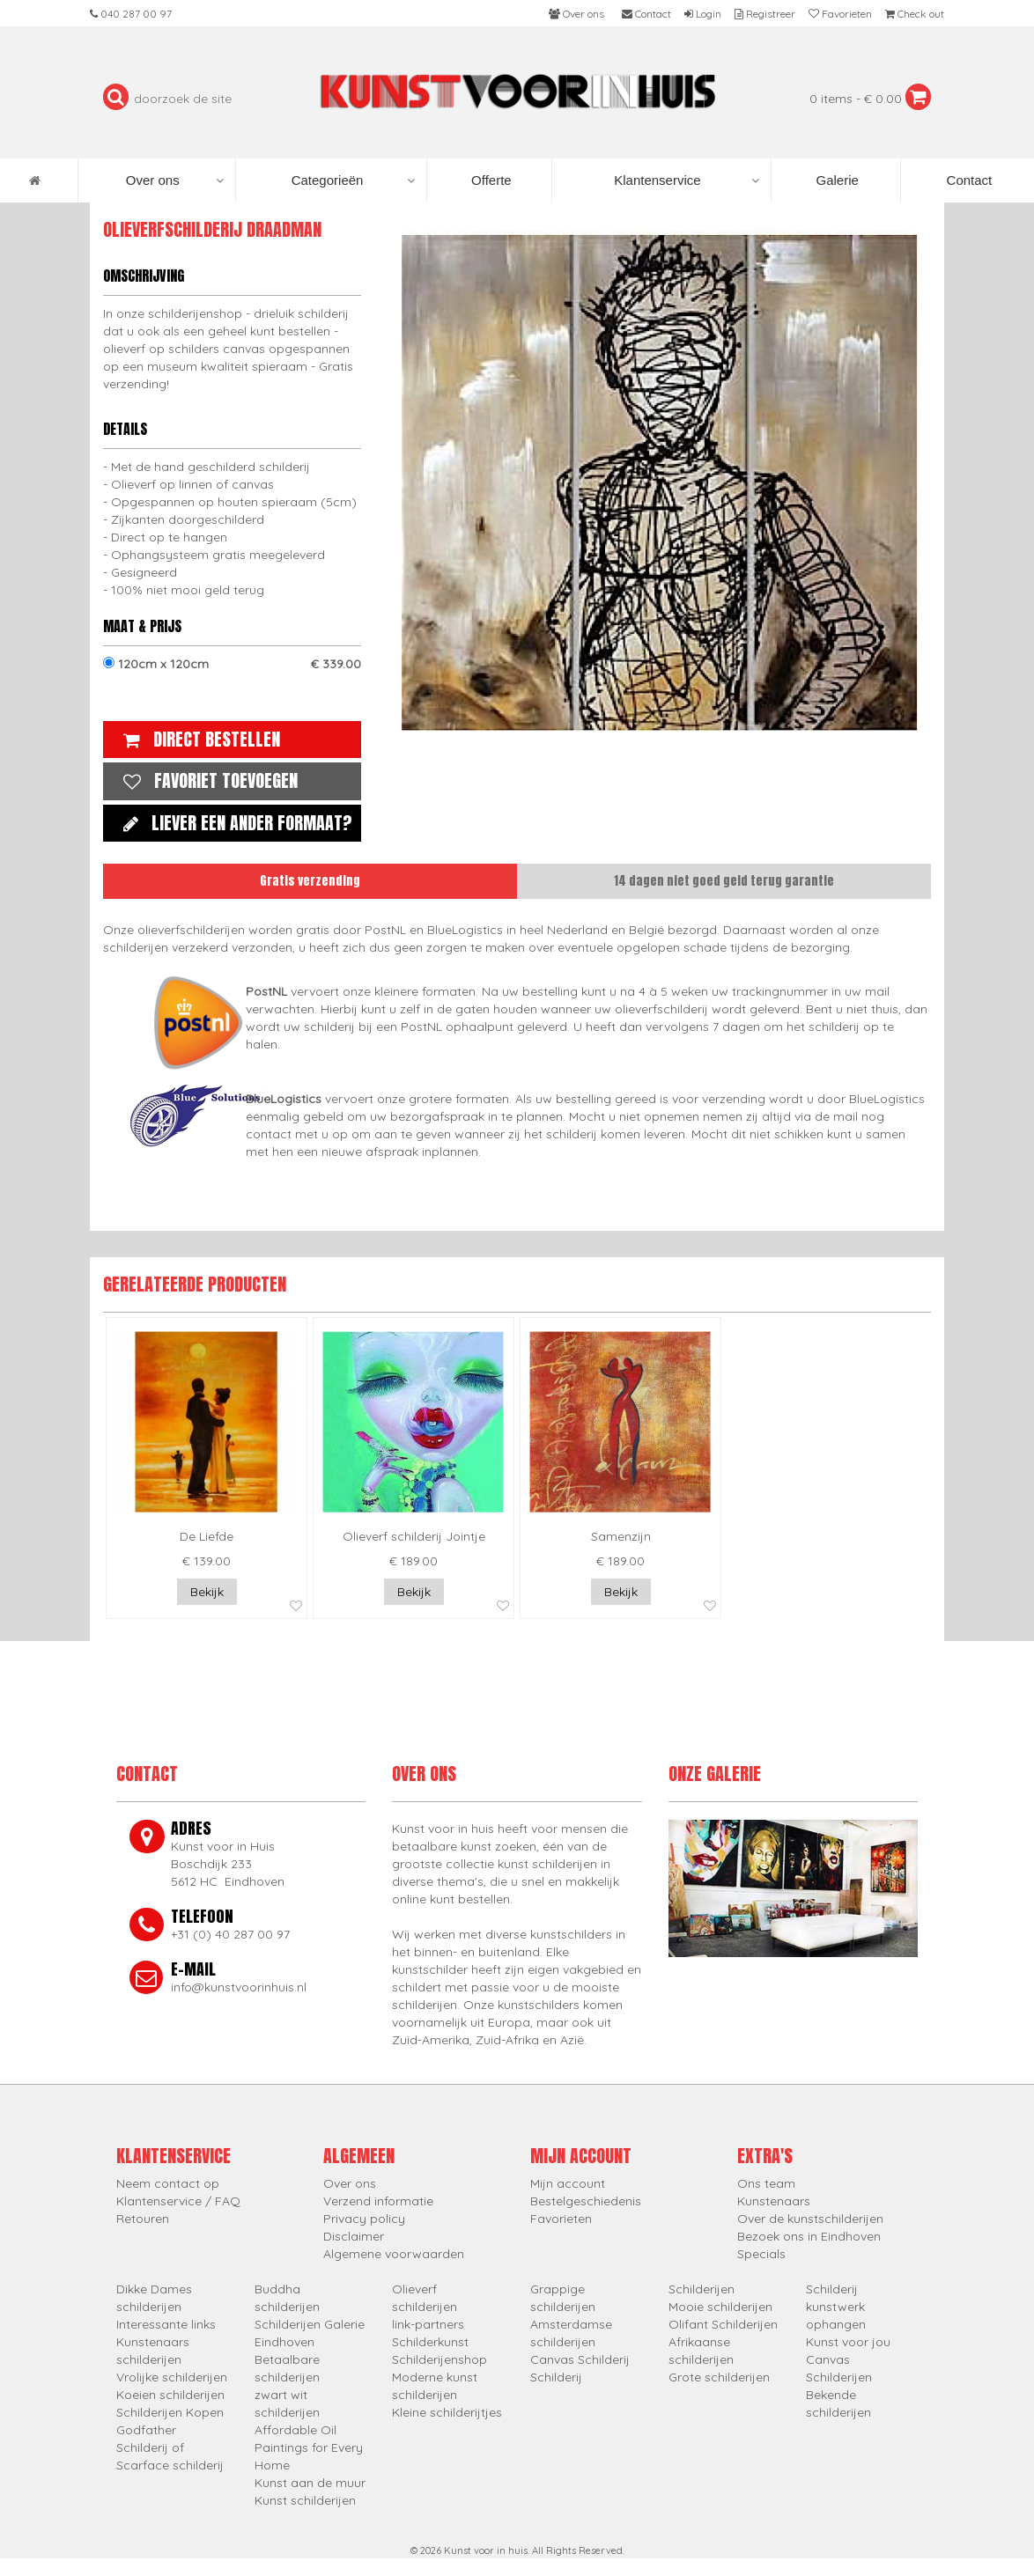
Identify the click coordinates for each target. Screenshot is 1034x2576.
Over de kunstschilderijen (810, 2218)
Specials (761, 2254)
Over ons (175, 180)
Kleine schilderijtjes (447, 2412)
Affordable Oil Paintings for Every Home (309, 2447)
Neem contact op (167, 2183)
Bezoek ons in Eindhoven (809, 2236)
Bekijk (207, 1592)
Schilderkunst (430, 2342)
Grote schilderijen (719, 2377)
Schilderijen (701, 2289)
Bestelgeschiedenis (585, 2201)
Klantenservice (686, 180)
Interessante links (166, 2324)
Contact (967, 180)
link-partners (428, 2324)
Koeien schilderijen (170, 2395)
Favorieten (561, 2218)
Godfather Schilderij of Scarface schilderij (170, 2447)
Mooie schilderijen (720, 2307)
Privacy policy (364, 2218)
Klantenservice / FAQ (178, 2201)
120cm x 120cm (232, 664)
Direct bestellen (197, 739)
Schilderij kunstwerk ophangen (836, 2306)
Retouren (142, 2218)
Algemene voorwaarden (393, 2254)
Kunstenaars (773, 2201)
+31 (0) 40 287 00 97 (230, 1934)
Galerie (835, 180)
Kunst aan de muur (310, 2483)
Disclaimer (353, 2236)
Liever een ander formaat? (233, 822)
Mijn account (567, 2183)
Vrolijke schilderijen (171, 2377)
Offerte (490, 180)
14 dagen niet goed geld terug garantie (724, 881)
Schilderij (556, 2377)
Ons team (766, 2183)
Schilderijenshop (439, 2359)
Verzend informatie (378, 2201)
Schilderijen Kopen (170, 2412)
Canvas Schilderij (580, 2359)
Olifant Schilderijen (723, 2324)
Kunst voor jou (848, 2342)
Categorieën (354, 180)
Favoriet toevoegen (206, 780)
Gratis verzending (310, 881)
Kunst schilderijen (305, 2500)
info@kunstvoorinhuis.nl (239, 1987)
